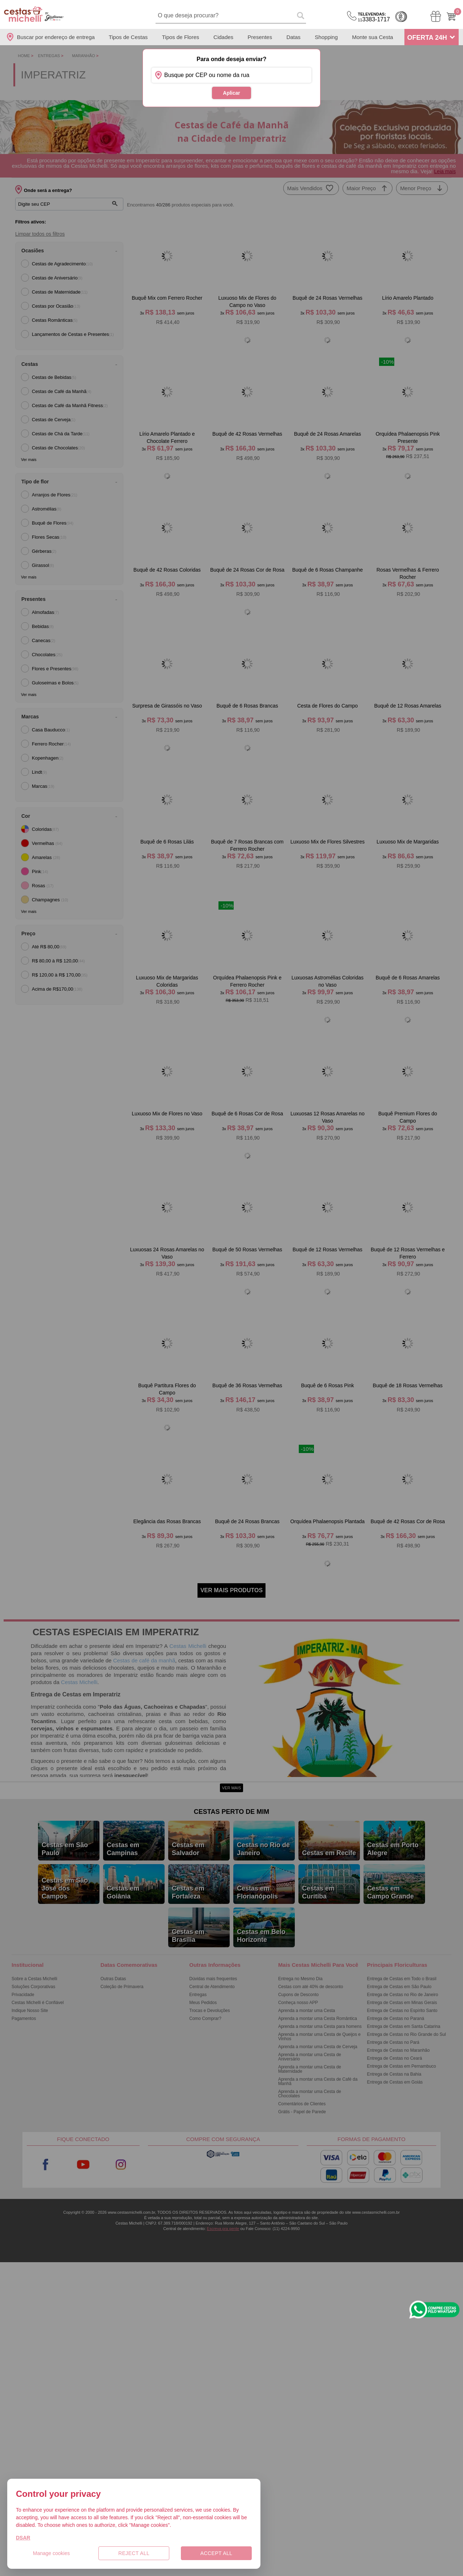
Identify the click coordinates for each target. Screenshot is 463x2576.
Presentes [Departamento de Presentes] (260, 37)
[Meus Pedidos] (435, 16)
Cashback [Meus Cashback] (401, 16)
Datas (293, 37)
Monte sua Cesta (372, 37)
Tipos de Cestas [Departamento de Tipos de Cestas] (128, 37)
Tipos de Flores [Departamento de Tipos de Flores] (180, 37)
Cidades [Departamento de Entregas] (223, 37)
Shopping (326, 37)
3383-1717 (374, 17)
